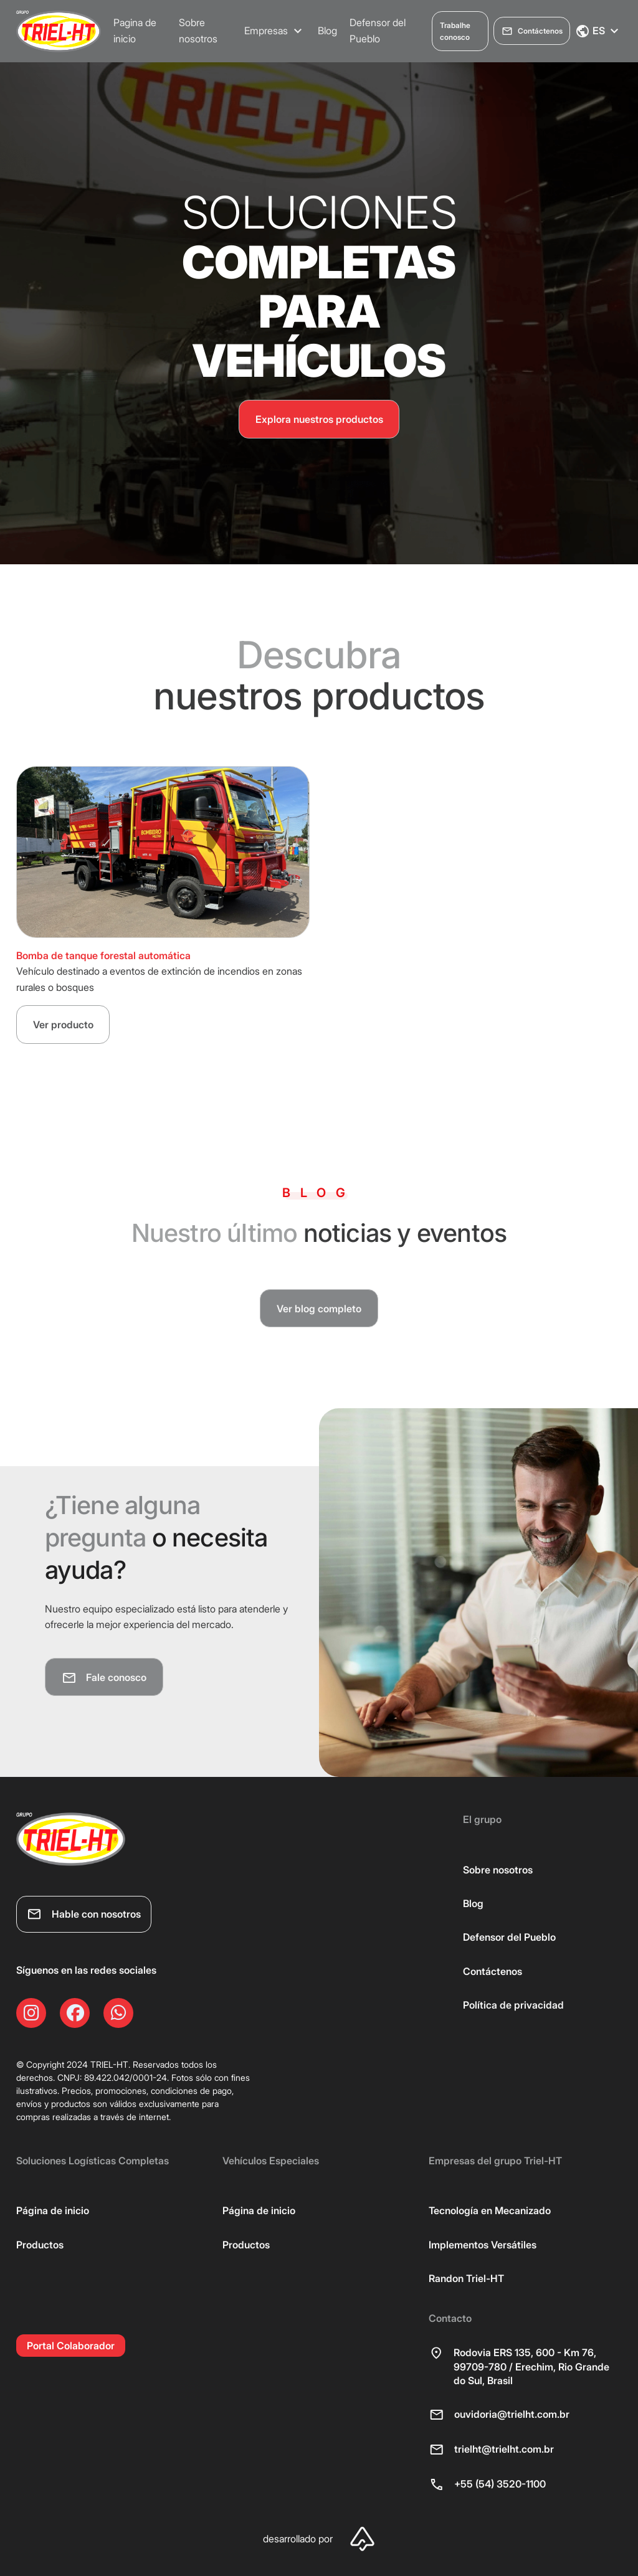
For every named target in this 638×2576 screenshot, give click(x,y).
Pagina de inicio (134, 30)
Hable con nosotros (84, 1915)
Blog (327, 30)
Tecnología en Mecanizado (490, 2211)
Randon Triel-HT (466, 2279)
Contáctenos (531, 31)
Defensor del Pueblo (378, 30)
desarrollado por (318, 2539)
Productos (40, 2244)
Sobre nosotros (198, 30)
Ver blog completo (319, 1308)
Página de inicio (52, 2211)
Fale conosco (104, 1677)
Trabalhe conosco (455, 31)
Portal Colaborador (71, 2345)
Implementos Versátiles (482, 2244)
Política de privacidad (513, 2005)
